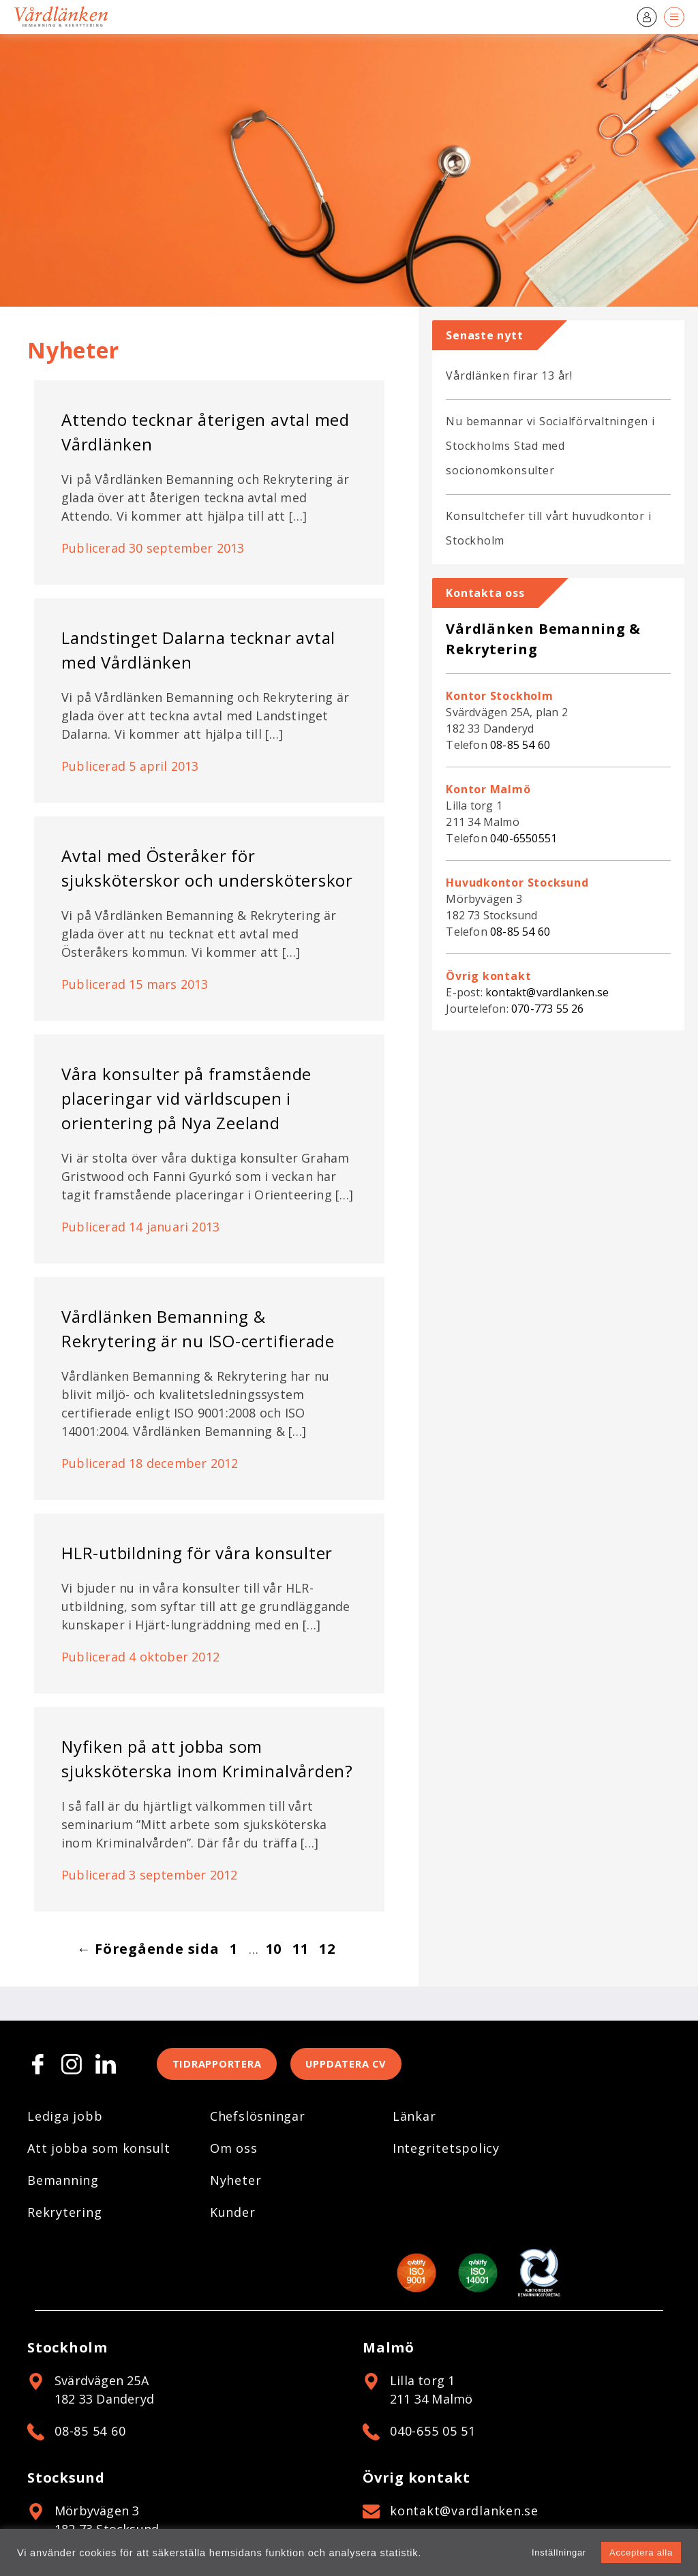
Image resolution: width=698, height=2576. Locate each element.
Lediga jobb (64, 2119)
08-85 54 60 (520, 744)
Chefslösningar (257, 2119)
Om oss (234, 2151)
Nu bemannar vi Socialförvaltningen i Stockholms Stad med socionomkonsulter (550, 446)
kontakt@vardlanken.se (547, 992)
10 (274, 1948)
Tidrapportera (222, 2065)
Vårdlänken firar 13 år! (509, 375)
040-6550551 (523, 838)
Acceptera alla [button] (641, 2552)
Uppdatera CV (363, 2065)
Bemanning (63, 2183)
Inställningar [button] (559, 2552)
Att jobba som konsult (98, 2151)
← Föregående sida (148, 1948)
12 (327, 1948)
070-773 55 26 (547, 1008)
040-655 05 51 (433, 2434)
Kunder (233, 2215)
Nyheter (235, 2183)
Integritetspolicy (446, 2151)
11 (300, 1948)
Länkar (414, 2119)
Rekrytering (64, 2215)
